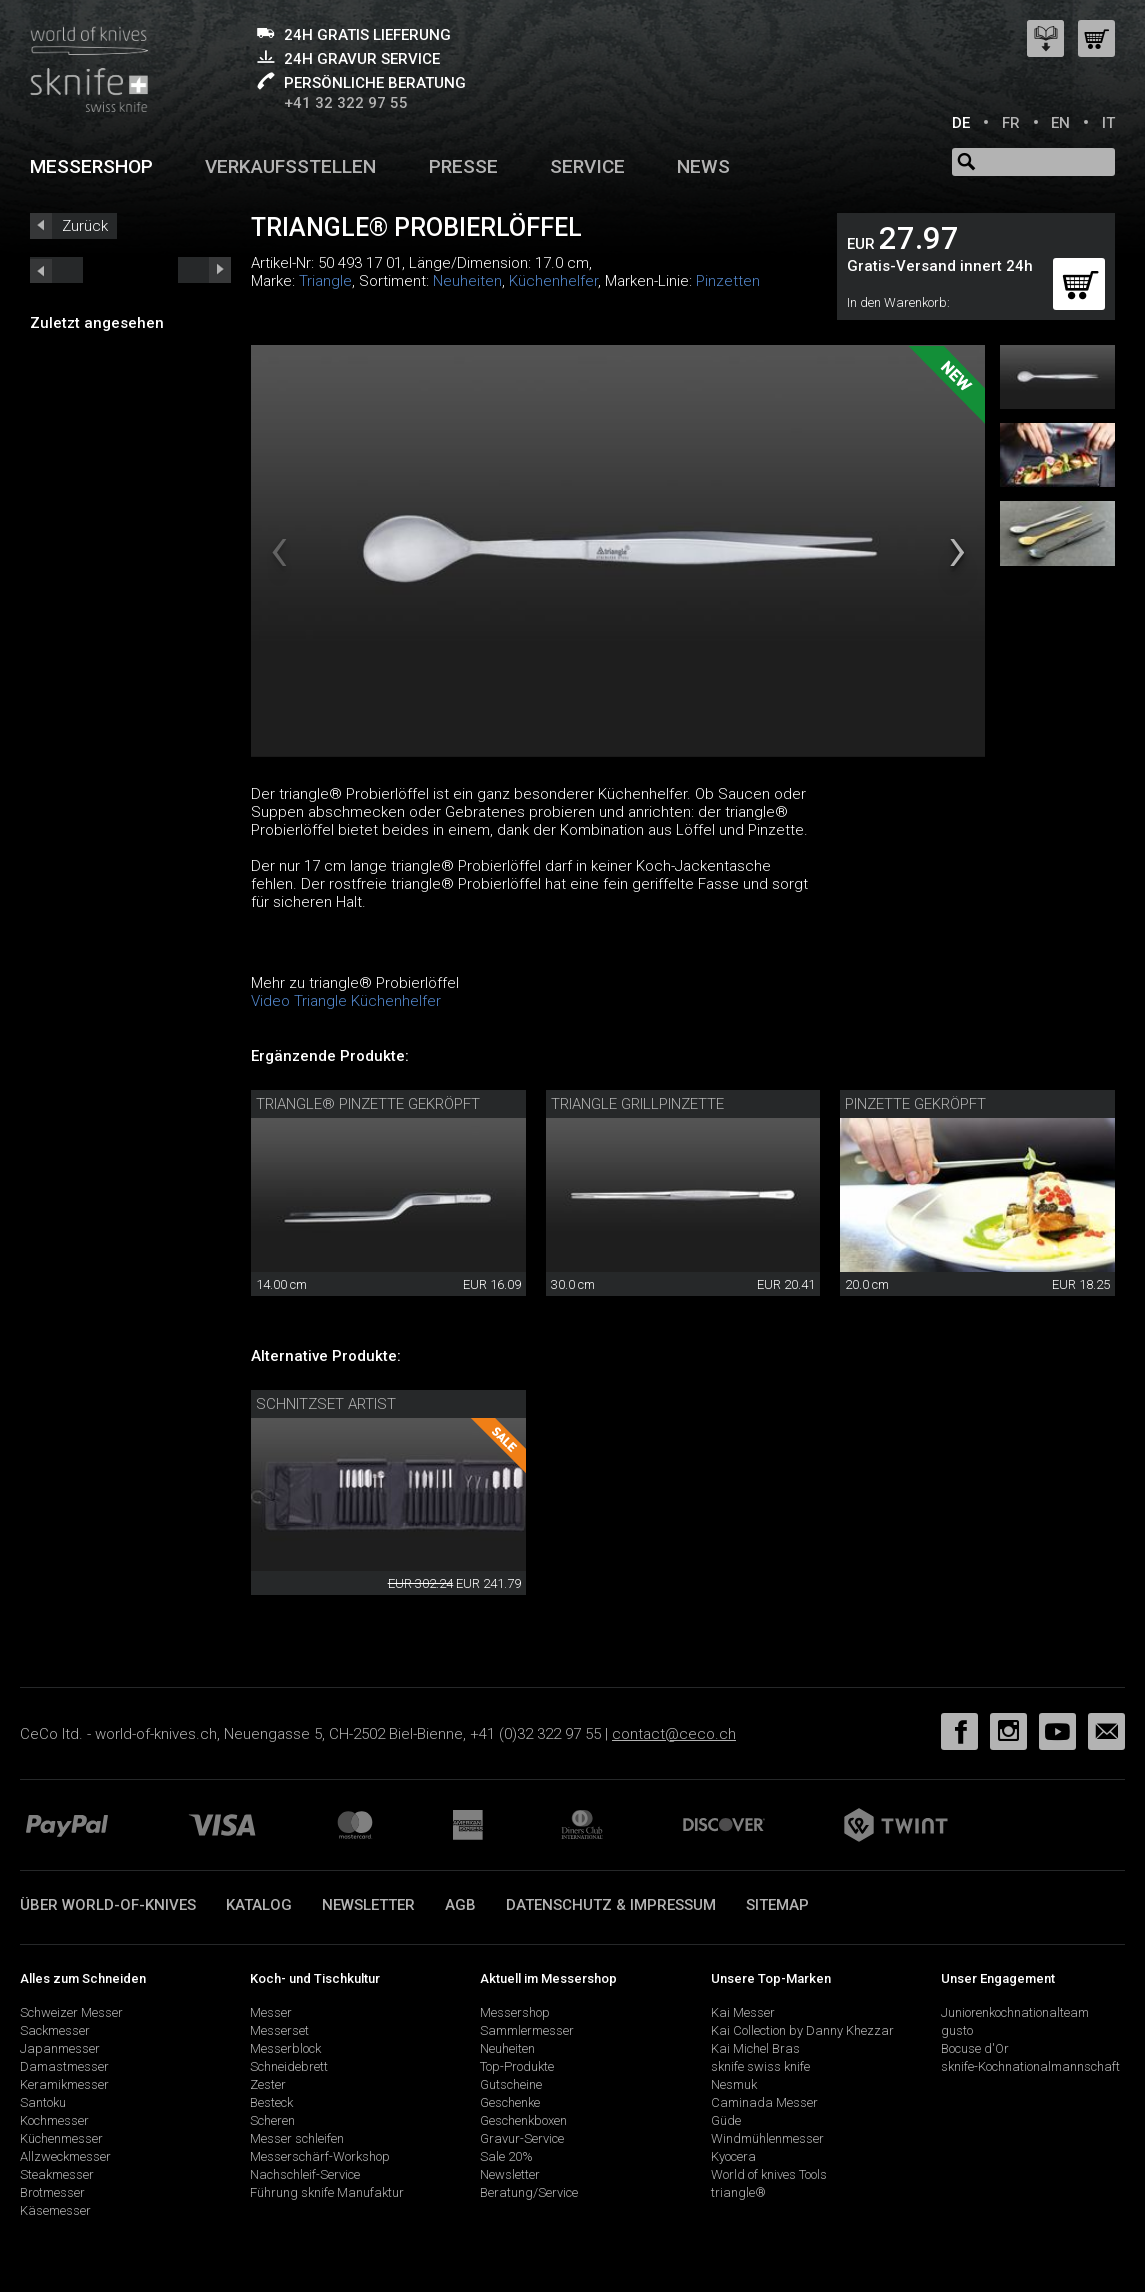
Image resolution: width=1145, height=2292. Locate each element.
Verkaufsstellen (290, 166)
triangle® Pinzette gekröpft (368, 1104)
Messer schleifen (297, 2138)
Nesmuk (734, 2084)
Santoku (43, 2102)
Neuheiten (467, 281)
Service (587, 166)
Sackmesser (55, 2030)
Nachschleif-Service (305, 2174)
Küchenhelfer (553, 281)
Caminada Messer (764, 2102)
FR (1011, 123)
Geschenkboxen (523, 2120)
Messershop (91, 166)
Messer (271, 2012)
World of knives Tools (769, 2174)
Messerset (279, 2030)
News (703, 166)
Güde (726, 2120)
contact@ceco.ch (674, 1734)
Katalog (259, 1905)
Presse (463, 166)
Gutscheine (511, 2084)
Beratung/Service (529, 2192)
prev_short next (204, 270)
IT (1108, 123)
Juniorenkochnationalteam (1015, 2012)
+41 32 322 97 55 (346, 103)
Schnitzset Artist (326, 1404)
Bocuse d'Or (975, 2048)
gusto (957, 2030)
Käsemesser (55, 2210)
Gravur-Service (522, 2138)
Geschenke (510, 2102)
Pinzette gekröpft (915, 1104)
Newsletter (368, 1905)
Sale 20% (506, 2156)
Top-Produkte (517, 2066)
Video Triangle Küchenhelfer (346, 1001)
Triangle (325, 281)
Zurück (85, 226)
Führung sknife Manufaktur (327, 2192)
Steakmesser (57, 2174)
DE (961, 123)
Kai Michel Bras (755, 2048)
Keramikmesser (64, 2084)
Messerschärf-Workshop (320, 2156)
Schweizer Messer (71, 2012)
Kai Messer (743, 2012)
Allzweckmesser (65, 2156)
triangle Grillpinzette (637, 1104)
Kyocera (733, 2156)
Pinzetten (728, 281)
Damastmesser (64, 2066)
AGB (460, 1905)
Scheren (272, 2120)
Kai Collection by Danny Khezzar (802, 2030)
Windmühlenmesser (767, 2138)
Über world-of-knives (108, 1905)
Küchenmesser (61, 2138)
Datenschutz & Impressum (611, 1905)
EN (1060, 123)
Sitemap (777, 1905)
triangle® (738, 2192)
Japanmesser (60, 2048)
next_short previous (56, 270)
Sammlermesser (527, 2030)
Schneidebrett (289, 2066)
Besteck (271, 2102)
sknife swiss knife (760, 2066)
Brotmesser (52, 2192)
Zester (268, 2084)
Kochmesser (54, 2120)
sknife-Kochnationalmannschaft (1030, 2066)
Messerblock (285, 2048)
